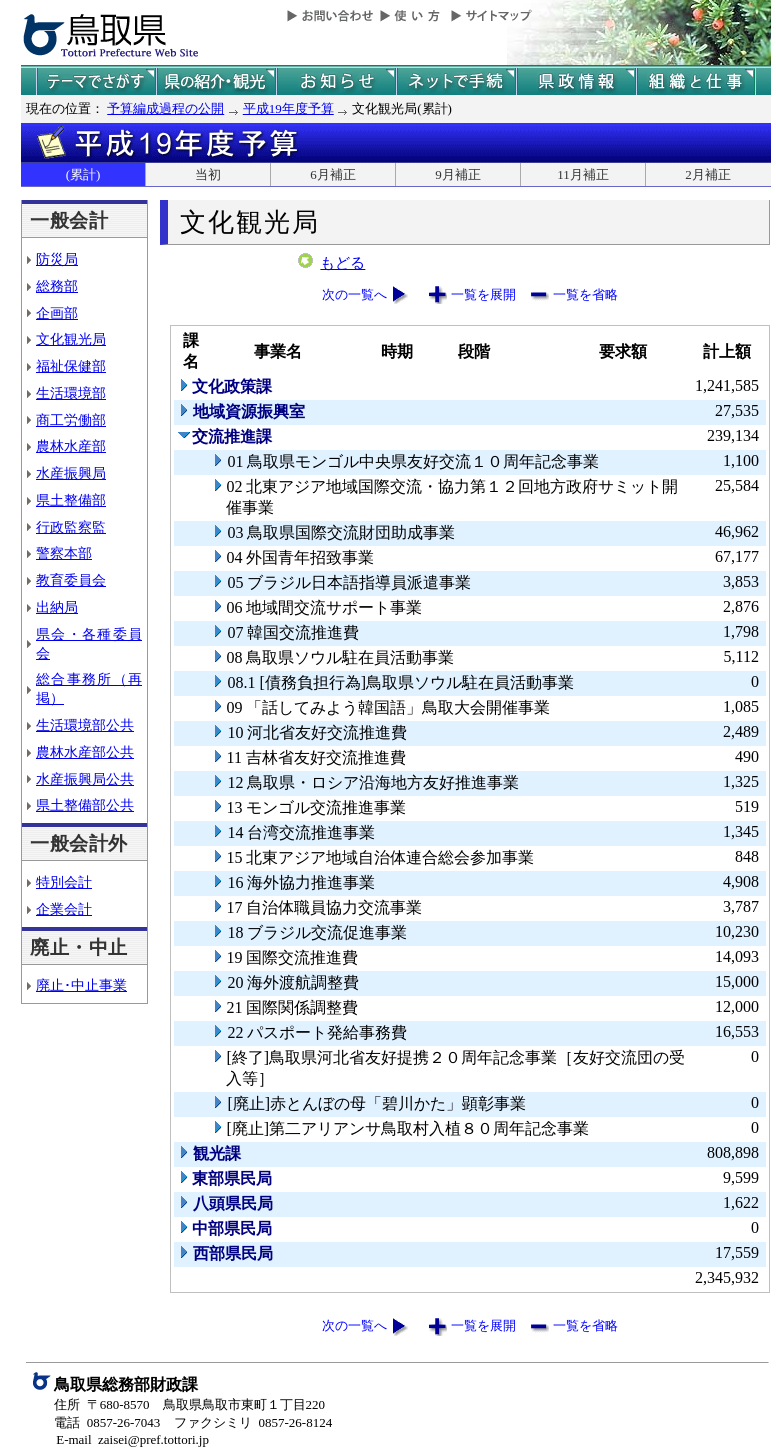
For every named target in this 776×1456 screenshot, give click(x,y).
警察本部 (64, 553)
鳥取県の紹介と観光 (216, 81)
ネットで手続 (456, 81)
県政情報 (576, 81)
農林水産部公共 (85, 752)
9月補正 (458, 174)
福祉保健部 (71, 366)
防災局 (57, 259)
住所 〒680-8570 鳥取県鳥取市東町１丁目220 (189, 1404)
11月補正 (583, 174)
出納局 (57, 607)
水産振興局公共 (85, 779)
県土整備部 (71, 500)
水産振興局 (71, 473)
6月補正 (333, 174)
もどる (342, 263)
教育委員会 (71, 580)
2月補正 (708, 174)
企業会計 (64, 909)
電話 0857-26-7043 (107, 1422)
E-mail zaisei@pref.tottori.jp (132, 1439)
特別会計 (64, 882)
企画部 (57, 313)
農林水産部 (71, 446)
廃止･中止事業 (81, 985)
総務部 (57, 286)
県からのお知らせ (336, 81)
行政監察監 (71, 527)
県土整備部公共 (85, 805)
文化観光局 (71, 339)
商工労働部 (71, 420)
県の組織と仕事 (696, 81)
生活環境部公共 (85, 725)
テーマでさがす (96, 81)
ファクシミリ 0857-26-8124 (253, 1422)
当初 (208, 174)
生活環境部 (71, 393)
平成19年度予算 (288, 108)
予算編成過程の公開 (165, 108)
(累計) (83, 174)
